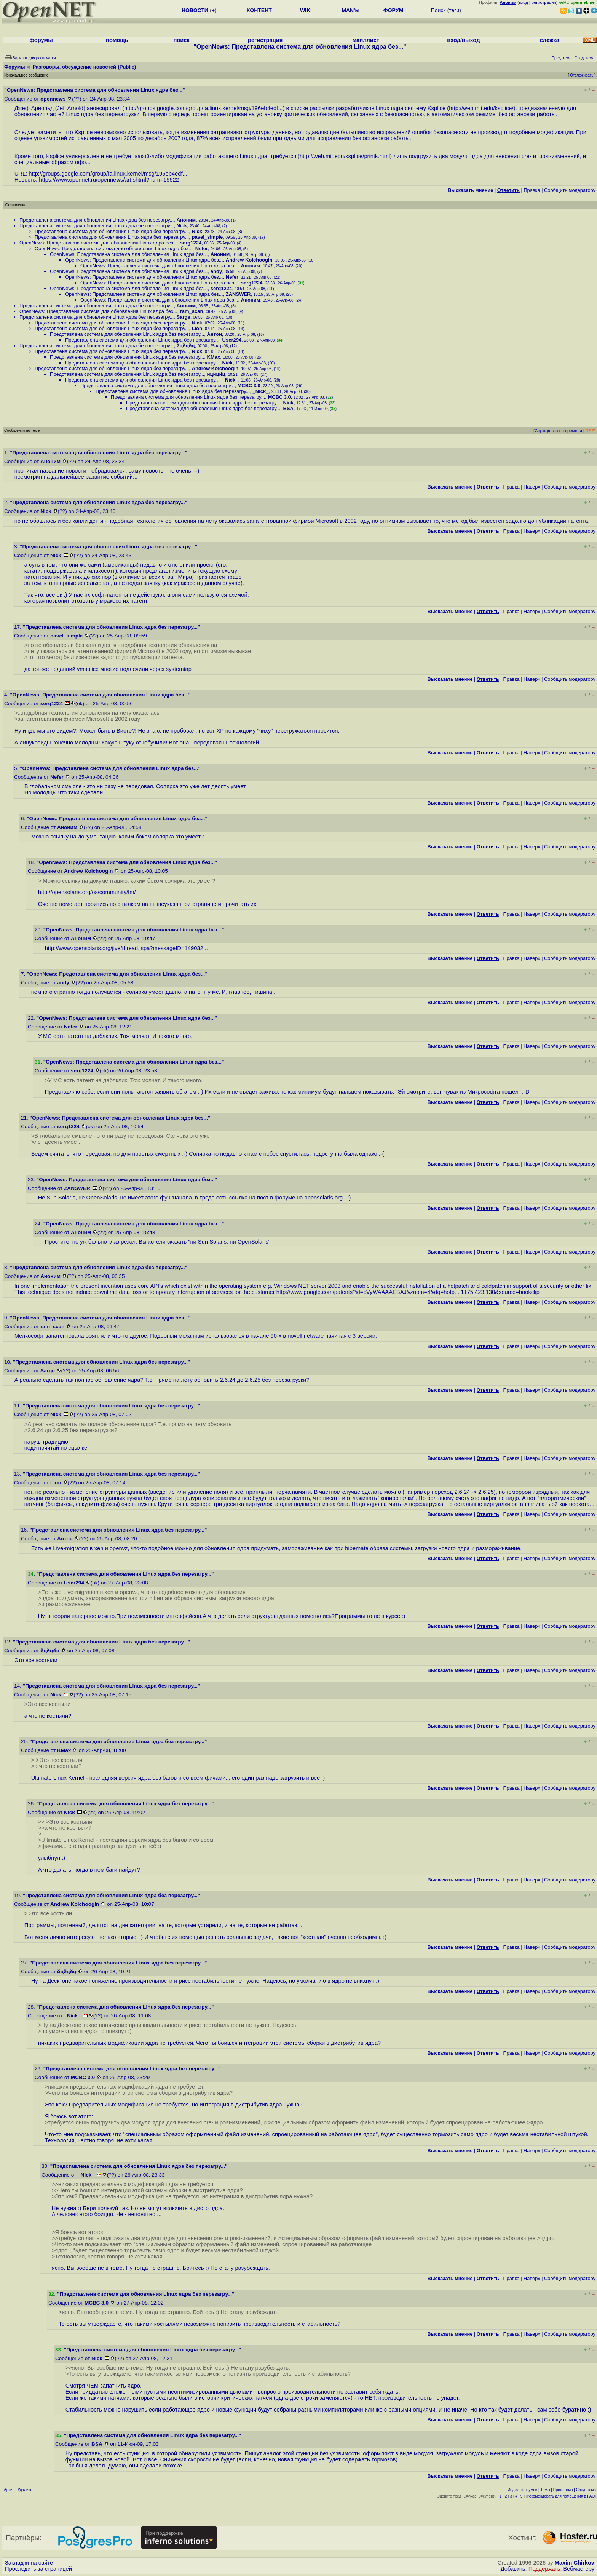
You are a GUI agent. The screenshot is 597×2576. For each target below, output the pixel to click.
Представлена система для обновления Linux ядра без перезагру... (96, 220)
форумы (41, 40)
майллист (365, 40)
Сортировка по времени (558, 430)
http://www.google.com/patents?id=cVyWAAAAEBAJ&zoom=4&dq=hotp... (367, 1292)
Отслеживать (581, 75)
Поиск (438, 10)
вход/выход (463, 40)
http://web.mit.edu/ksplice (480, 108)
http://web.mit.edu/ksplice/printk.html (345, 156)
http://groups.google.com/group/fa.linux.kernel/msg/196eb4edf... (203, 108)
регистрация (544, 2)
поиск (182, 40)
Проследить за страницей (38, 2569)
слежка (549, 40)
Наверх (532, 487)
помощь (117, 40)
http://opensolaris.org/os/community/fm (86, 892)
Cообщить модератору (569, 190)
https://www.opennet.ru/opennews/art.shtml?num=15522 (109, 180)
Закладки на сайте (29, 2563)
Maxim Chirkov (574, 2563)
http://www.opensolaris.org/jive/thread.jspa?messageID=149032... (126, 948)
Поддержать (544, 2569)
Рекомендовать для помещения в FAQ (561, 2496)
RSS (590, 430)
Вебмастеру (578, 2569)
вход (523, 2)
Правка (532, 190)
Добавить (513, 2569)
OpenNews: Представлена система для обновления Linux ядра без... (98, 243)
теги (454, 10)
